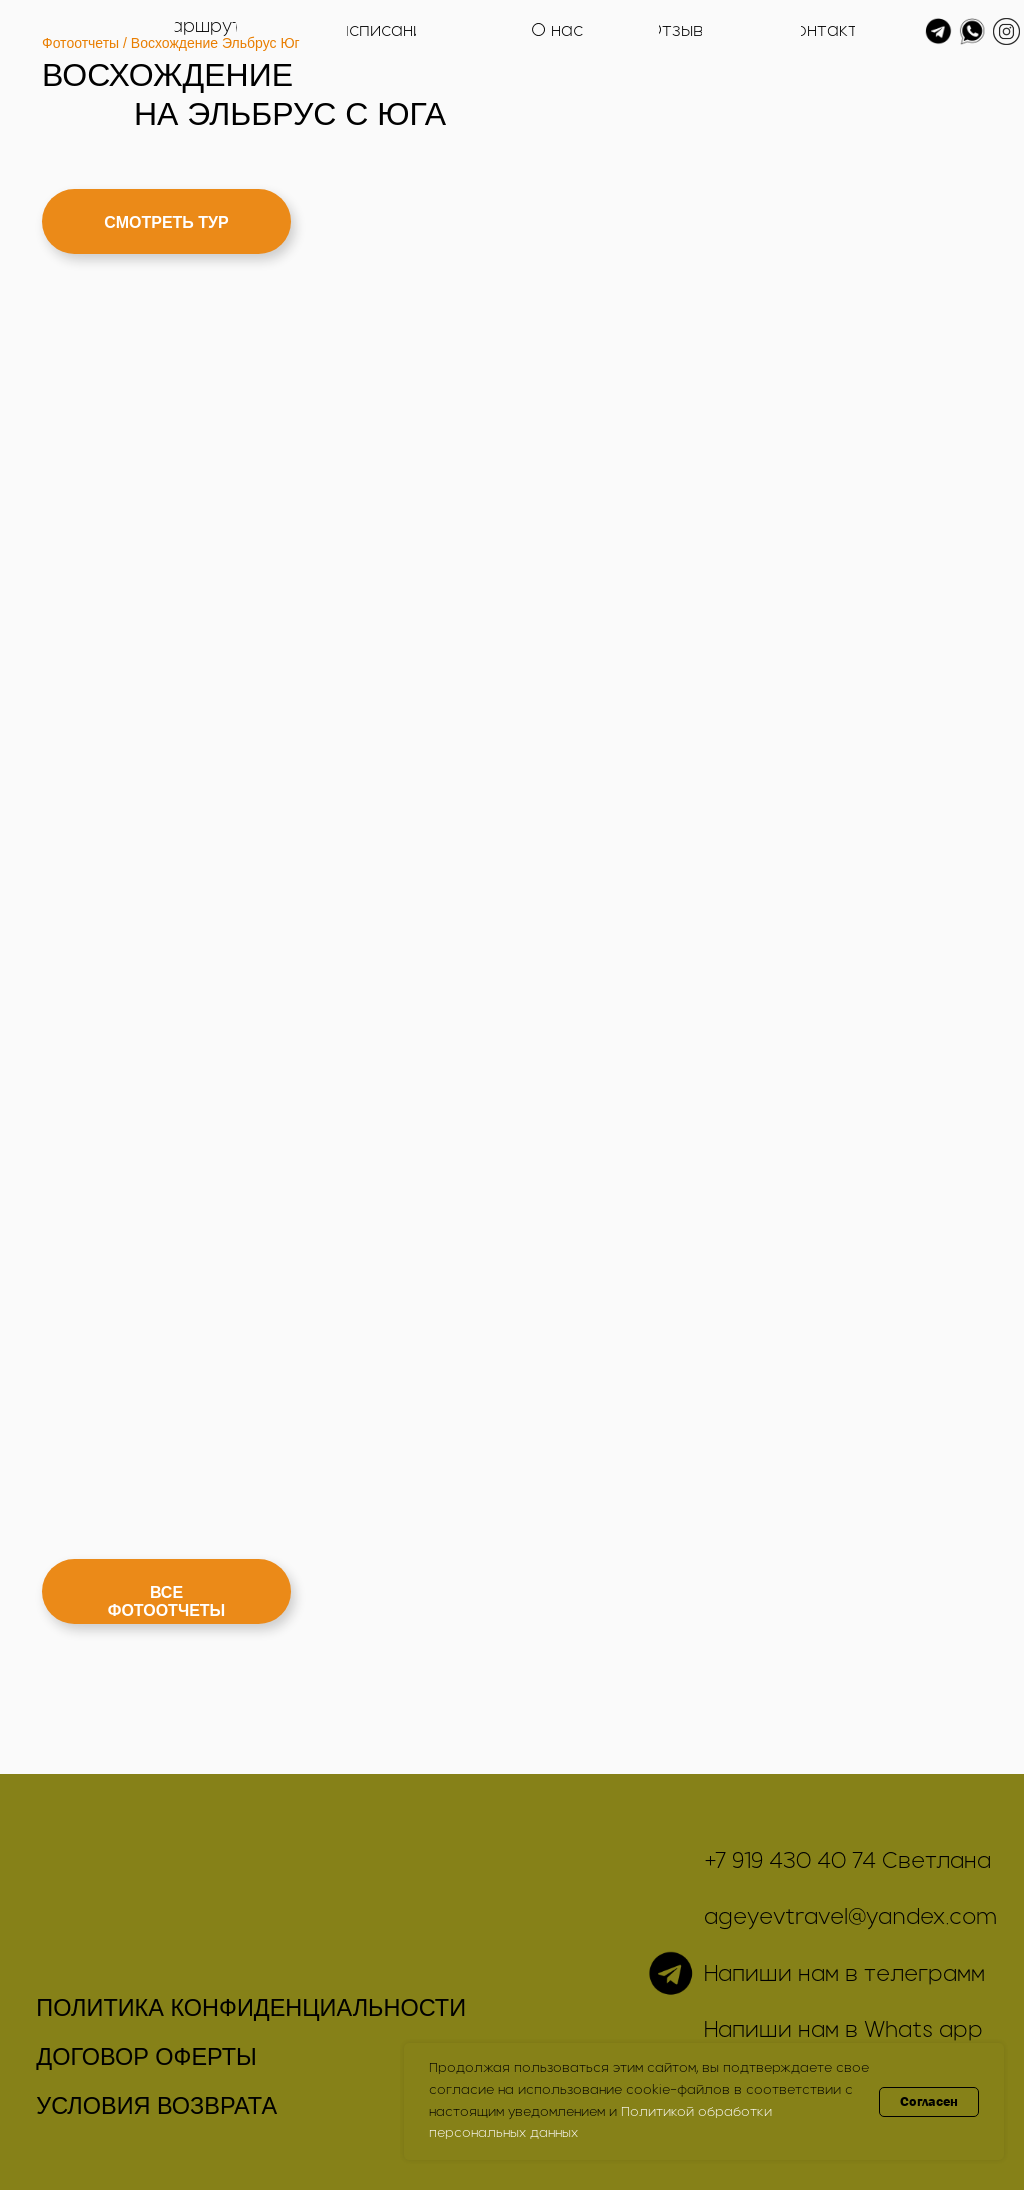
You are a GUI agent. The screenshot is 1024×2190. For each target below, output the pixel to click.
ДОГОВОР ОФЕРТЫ (146, 2057)
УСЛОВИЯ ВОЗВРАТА (156, 2106)
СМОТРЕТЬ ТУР (166, 222)
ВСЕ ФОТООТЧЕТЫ (167, 1601)
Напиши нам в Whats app (843, 2031)
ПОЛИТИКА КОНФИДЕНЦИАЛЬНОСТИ (251, 2008)
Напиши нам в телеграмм (844, 1975)
